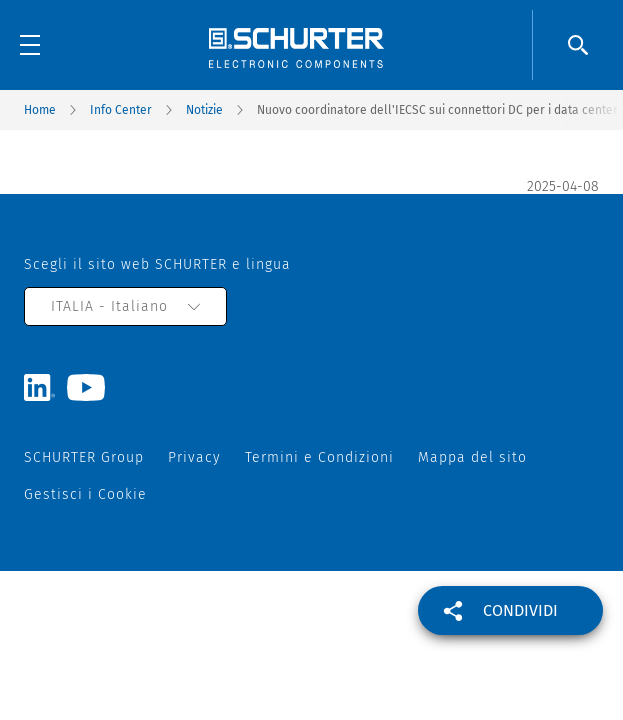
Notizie (204, 110)
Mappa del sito (472, 457)
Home (40, 110)
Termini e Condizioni (319, 457)
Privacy (194, 457)
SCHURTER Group (84, 457)
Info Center (121, 110)
